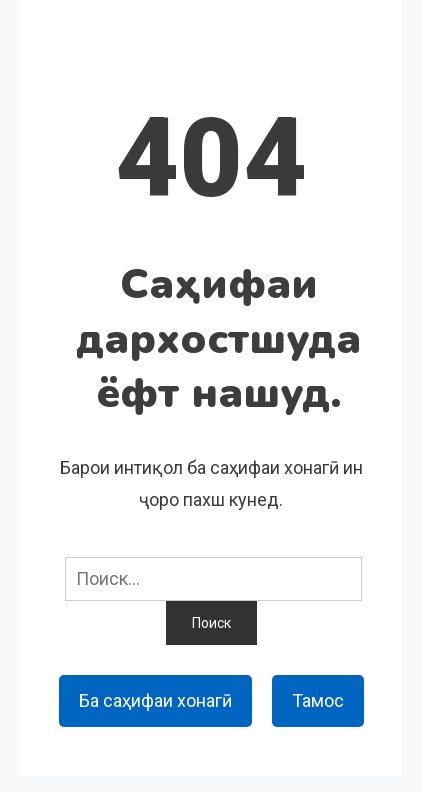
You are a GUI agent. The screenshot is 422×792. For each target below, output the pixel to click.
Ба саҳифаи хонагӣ (155, 700)
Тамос (318, 700)
